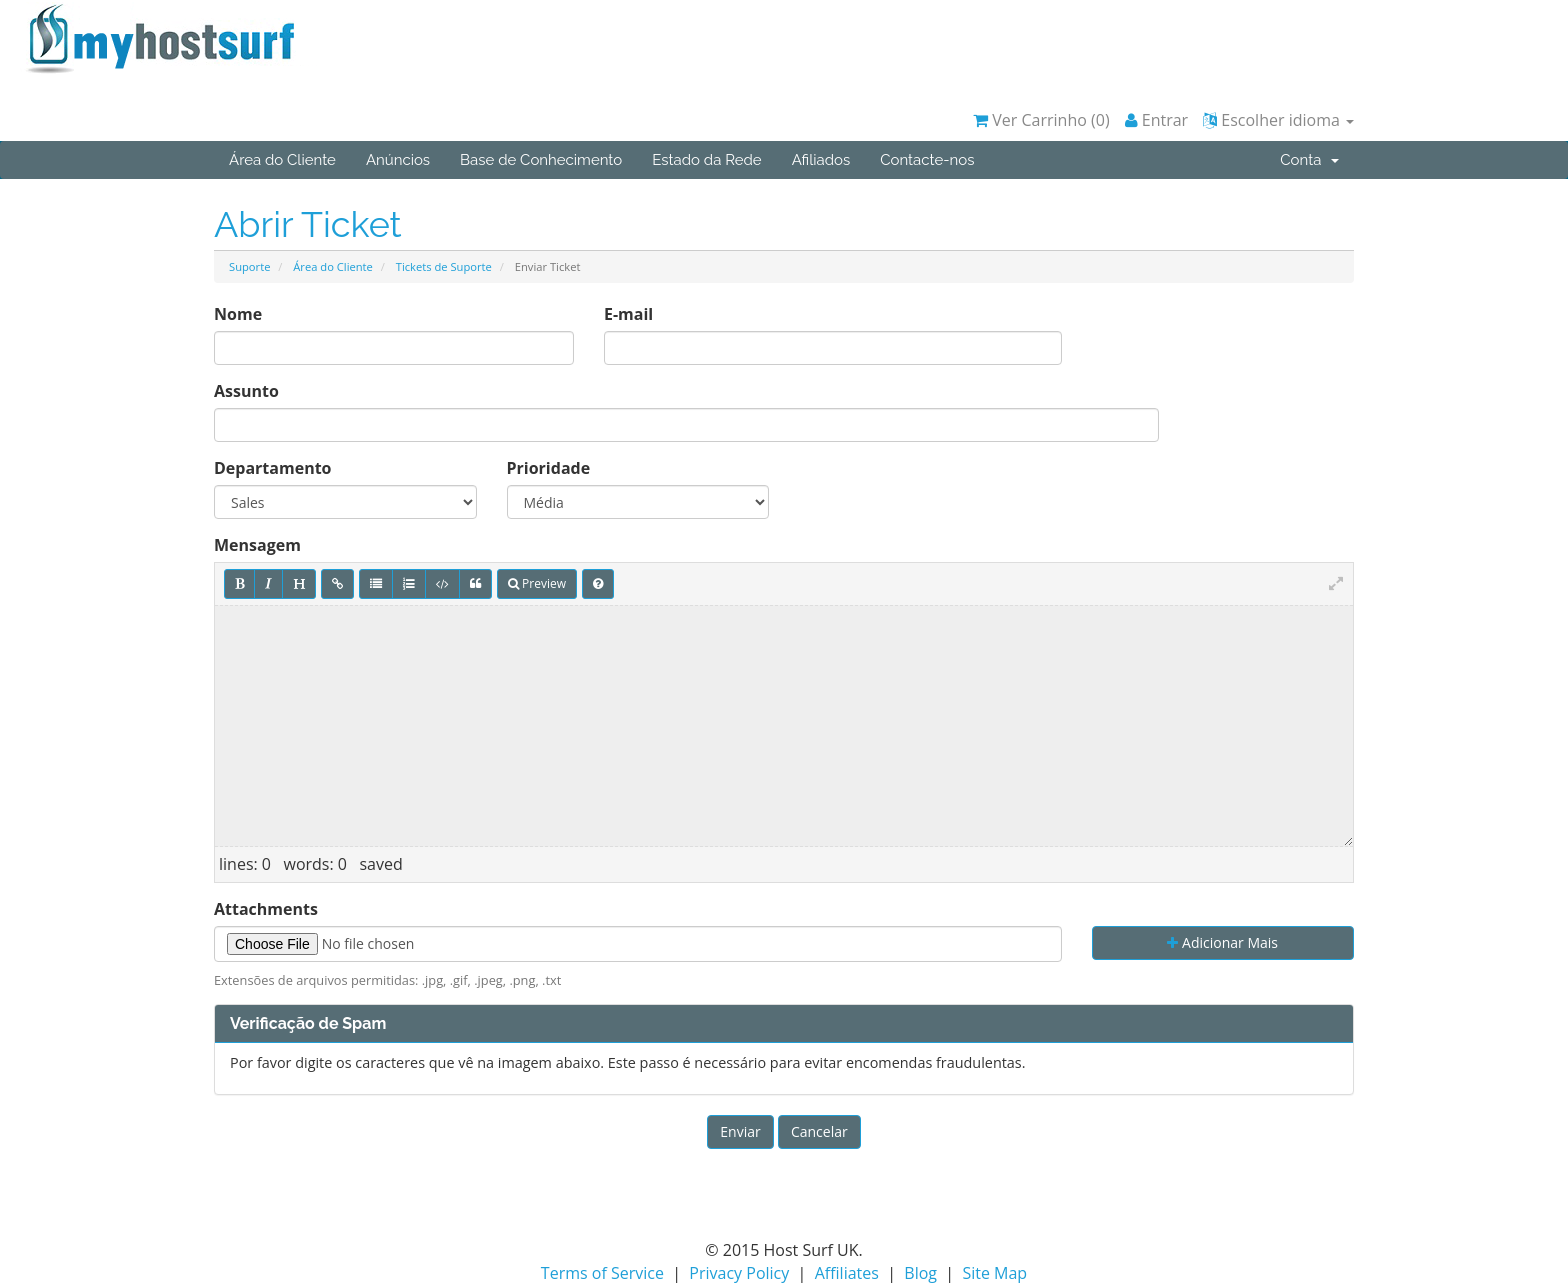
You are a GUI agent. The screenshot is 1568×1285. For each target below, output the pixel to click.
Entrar (1157, 120)
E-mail (628, 314)
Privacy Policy (739, 1273)
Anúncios (398, 160)
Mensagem (257, 545)
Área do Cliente (282, 160)
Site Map (994, 1273)
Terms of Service (602, 1273)
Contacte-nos (927, 160)
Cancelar (819, 1131)
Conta (1309, 160)
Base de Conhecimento (541, 160)
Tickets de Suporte (444, 266)
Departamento (273, 468)
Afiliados (821, 160)
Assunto (246, 391)
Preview (537, 583)
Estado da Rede (706, 160)
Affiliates (847, 1273)
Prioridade (549, 468)
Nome (238, 314)
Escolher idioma (1278, 120)
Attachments (266, 909)
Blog (920, 1273)
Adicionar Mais (1222, 942)
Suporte (249, 266)
